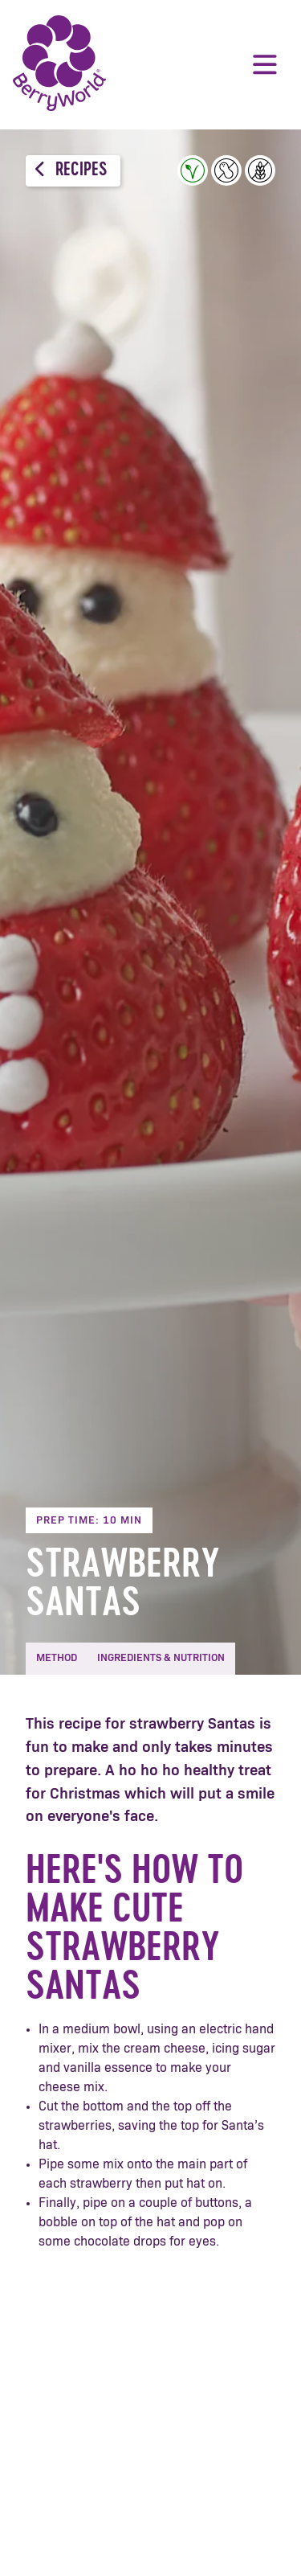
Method (56, 1658)
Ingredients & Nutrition (161, 1658)
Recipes (71, 170)
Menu (265, 64)
